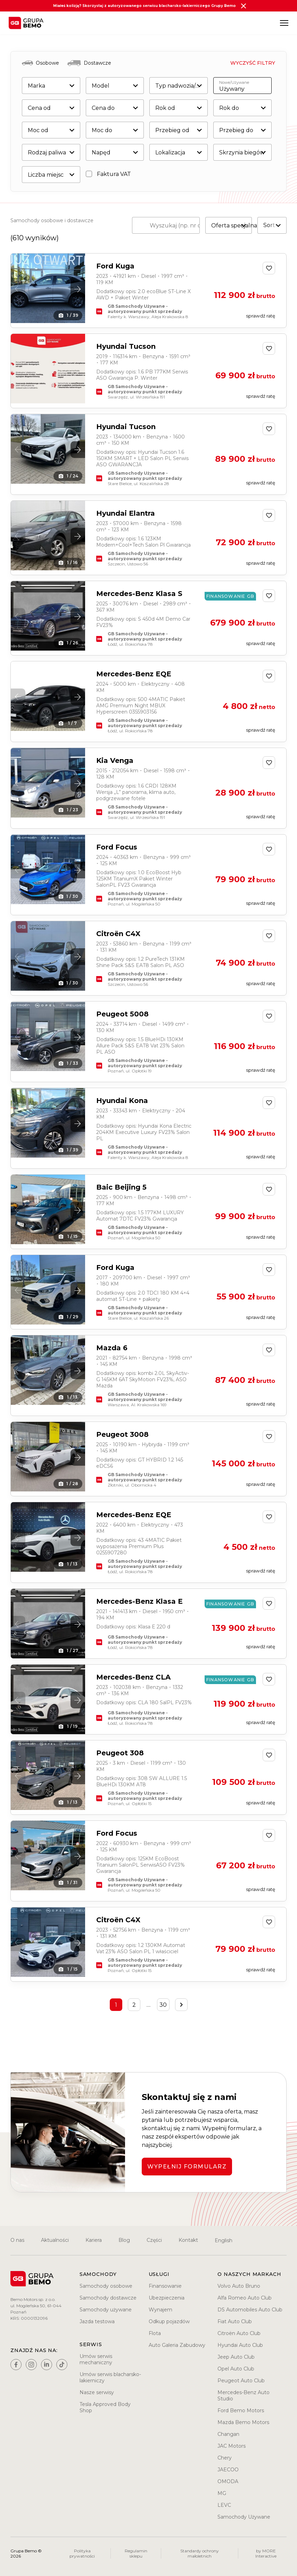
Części (154, 2240)
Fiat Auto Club (234, 2321)
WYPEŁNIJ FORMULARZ (186, 2166)
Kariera (93, 2240)
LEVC (224, 2505)
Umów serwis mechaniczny (96, 2359)
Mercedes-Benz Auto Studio (243, 2395)
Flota (155, 2333)
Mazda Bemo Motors (243, 2422)
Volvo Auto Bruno (238, 2286)
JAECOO (228, 2469)
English (223, 2240)
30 (163, 2005)
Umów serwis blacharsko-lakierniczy (110, 2377)
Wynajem (160, 2310)
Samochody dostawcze (108, 2298)
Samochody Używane (243, 2517)
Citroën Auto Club (239, 2333)
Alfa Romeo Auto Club (244, 2298)
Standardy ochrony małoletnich (199, 2553)
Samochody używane (106, 2310)
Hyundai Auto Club (240, 2345)
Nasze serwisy (97, 2392)
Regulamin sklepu (136, 2553)
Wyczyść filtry (252, 63)
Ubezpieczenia (166, 2298)
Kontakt (188, 2240)
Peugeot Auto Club (241, 2380)
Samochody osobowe (106, 2286)
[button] (78, 289)
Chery (224, 2458)
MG (221, 2493)
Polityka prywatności (82, 2553)
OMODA (227, 2481)
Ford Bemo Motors (240, 2410)
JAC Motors (231, 2446)
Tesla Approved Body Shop (105, 2407)
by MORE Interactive (266, 2553)
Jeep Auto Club (236, 2357)
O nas (17, 2240)
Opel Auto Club (235, 2369)
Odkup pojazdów (169, 2321)
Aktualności (55, 2240)
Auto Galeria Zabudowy (177, 2345)
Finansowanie (165, 2286)
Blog (124, 2240)
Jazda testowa (97, 2321)
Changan (228, 2434)
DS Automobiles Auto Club (249, 2310)
